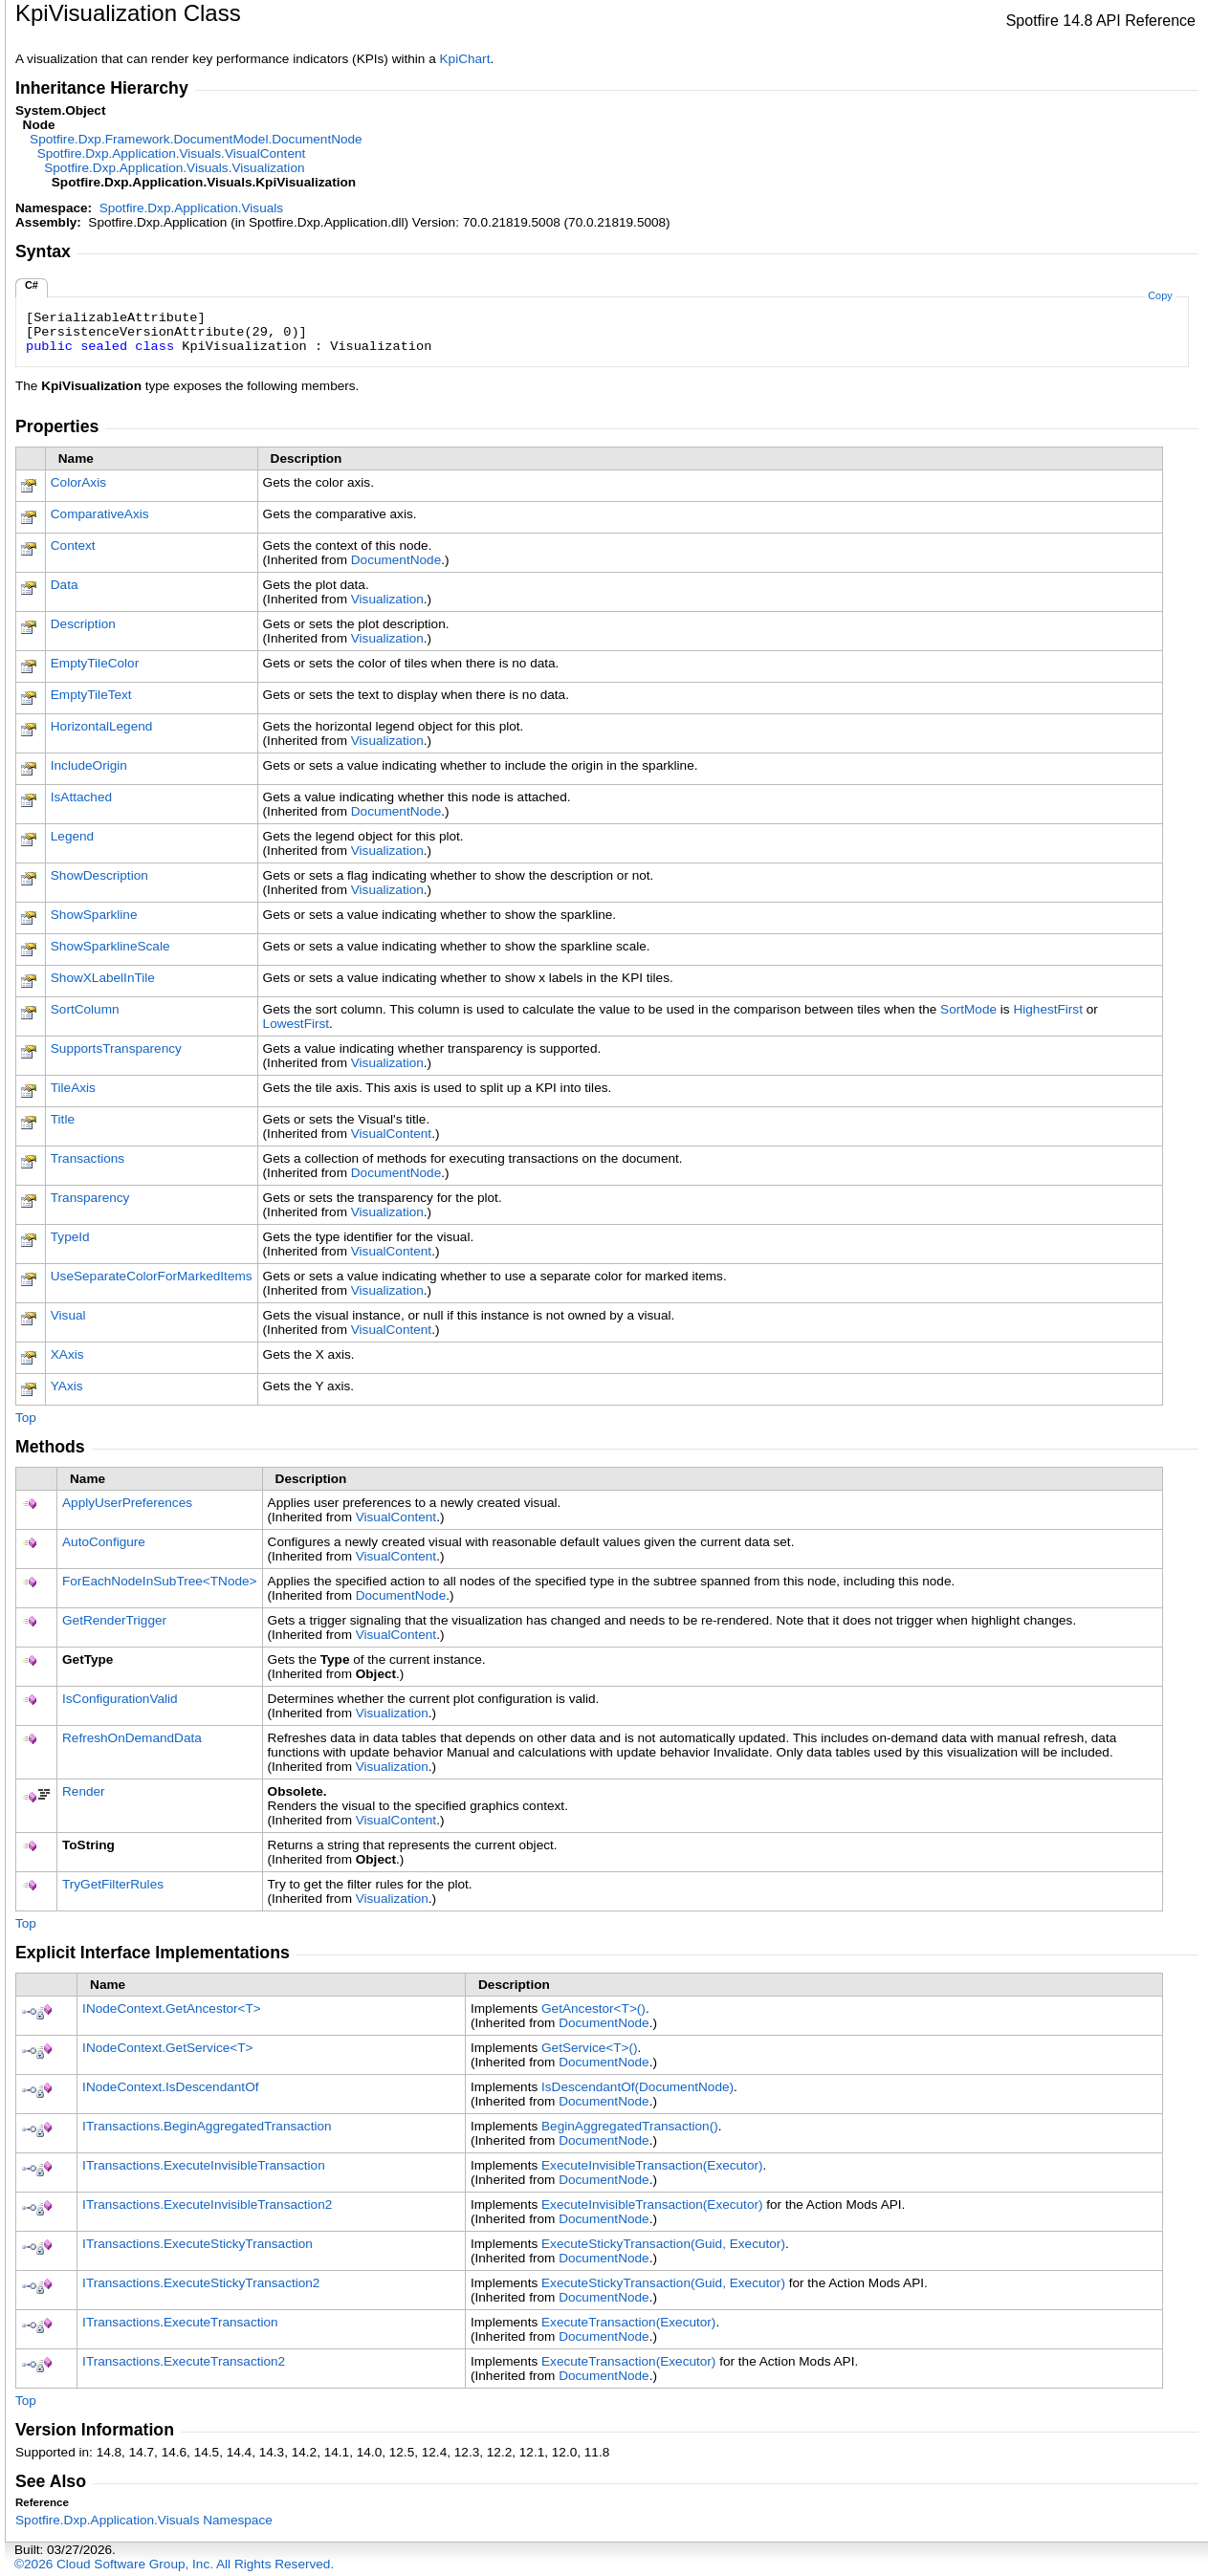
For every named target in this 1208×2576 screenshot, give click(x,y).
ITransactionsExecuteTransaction (180, 2322)
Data (64, 585)
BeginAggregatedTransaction (629, 2126)
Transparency (90, 1197)
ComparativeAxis (100, 514)
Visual (68, 1315)
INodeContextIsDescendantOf (170, 2087)
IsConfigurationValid (120, 1699)
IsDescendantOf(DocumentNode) (637, 2087)
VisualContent (391, 1133)
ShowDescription (99, 875)
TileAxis (73, 1088)
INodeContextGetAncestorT (171, 2008)
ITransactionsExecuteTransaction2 (183, 2361)
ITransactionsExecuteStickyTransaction (197, 2244)
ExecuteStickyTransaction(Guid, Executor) (663, 2244)
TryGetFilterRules (113, 1884)
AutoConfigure (103, 1542)
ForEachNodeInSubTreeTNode (159, 1581)
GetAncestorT (593, 2008)
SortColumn (85, 1009)
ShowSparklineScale (110, 946)
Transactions (87, 1158)
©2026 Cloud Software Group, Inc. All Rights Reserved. (174, 2564)
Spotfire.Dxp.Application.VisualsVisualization (174, 168)
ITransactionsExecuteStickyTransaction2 (200, 2283)
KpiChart (465, 59)
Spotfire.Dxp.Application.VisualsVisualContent (171, 153)
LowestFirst (296, 1023)
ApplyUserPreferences (127, 1502)
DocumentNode (396, 560)
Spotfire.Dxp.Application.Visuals (191, 208)
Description (83, 624)
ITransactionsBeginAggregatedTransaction (206, 2126)
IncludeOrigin (89, 765)
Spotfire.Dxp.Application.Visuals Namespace (144, 2520)
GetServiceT (589, 2048)
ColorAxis (78, 482)
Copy (1160, 295)
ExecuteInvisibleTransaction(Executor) (651, 2165)
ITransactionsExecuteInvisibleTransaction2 (207, 2204)
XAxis (67, 1354)
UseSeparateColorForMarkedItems (152, 1276)
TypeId (70, 1237)
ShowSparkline (94, 914)
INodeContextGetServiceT (167, 2048)
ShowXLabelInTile (103, 978)
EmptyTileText (91, 695)
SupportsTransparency (116, 1048)
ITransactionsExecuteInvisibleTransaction (203, 2165)
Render (83, 1791)
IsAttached (81, 797)
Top (25, 1417)
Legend (72, 836)
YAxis (67, 1386)
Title (63, 1119)
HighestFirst (1048, 1009)
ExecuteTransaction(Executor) (628, 2322)
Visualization (387, 599)
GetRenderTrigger (114, 1620)
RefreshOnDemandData (132, 1738)
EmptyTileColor (95, 663)
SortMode (968, 1009)
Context (73, 545)
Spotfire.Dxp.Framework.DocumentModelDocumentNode (196, 139)
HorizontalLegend (102, 726)
